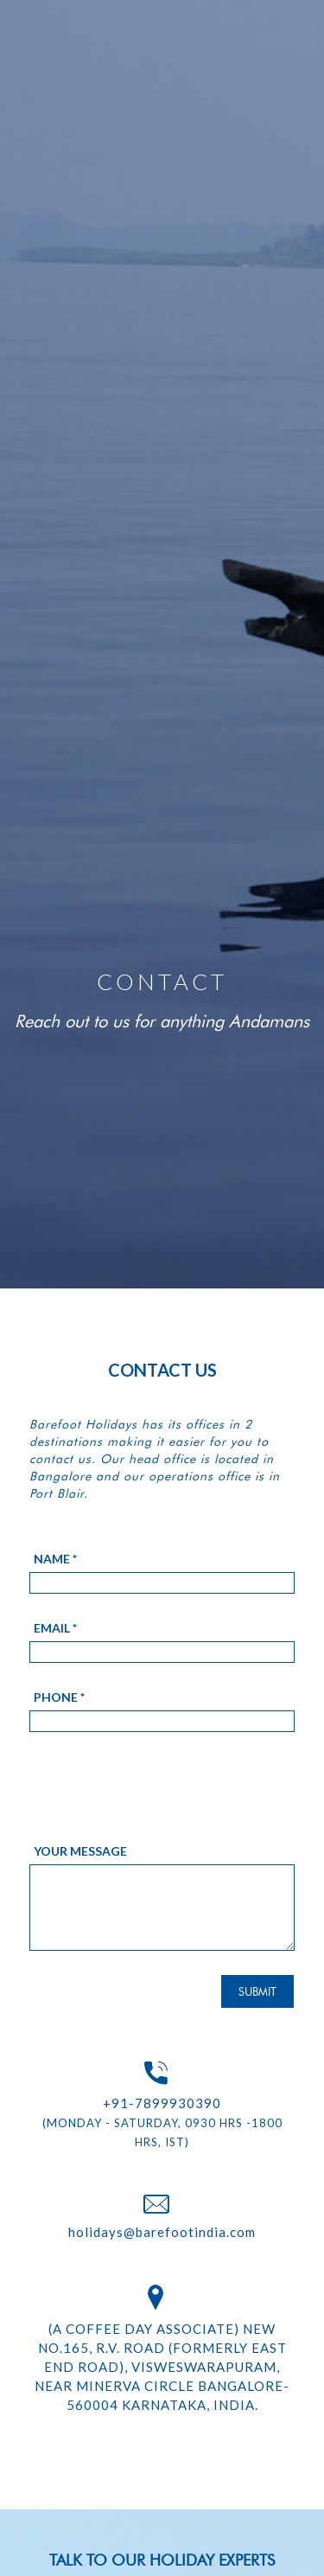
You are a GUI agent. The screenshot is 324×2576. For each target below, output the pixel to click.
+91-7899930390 (162, 2103)
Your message (80, 1851)
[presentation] (160, 1800)
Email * (55, 1627)
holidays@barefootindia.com (162, 2232)
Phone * (59, 1697)
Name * (55, 1558)
